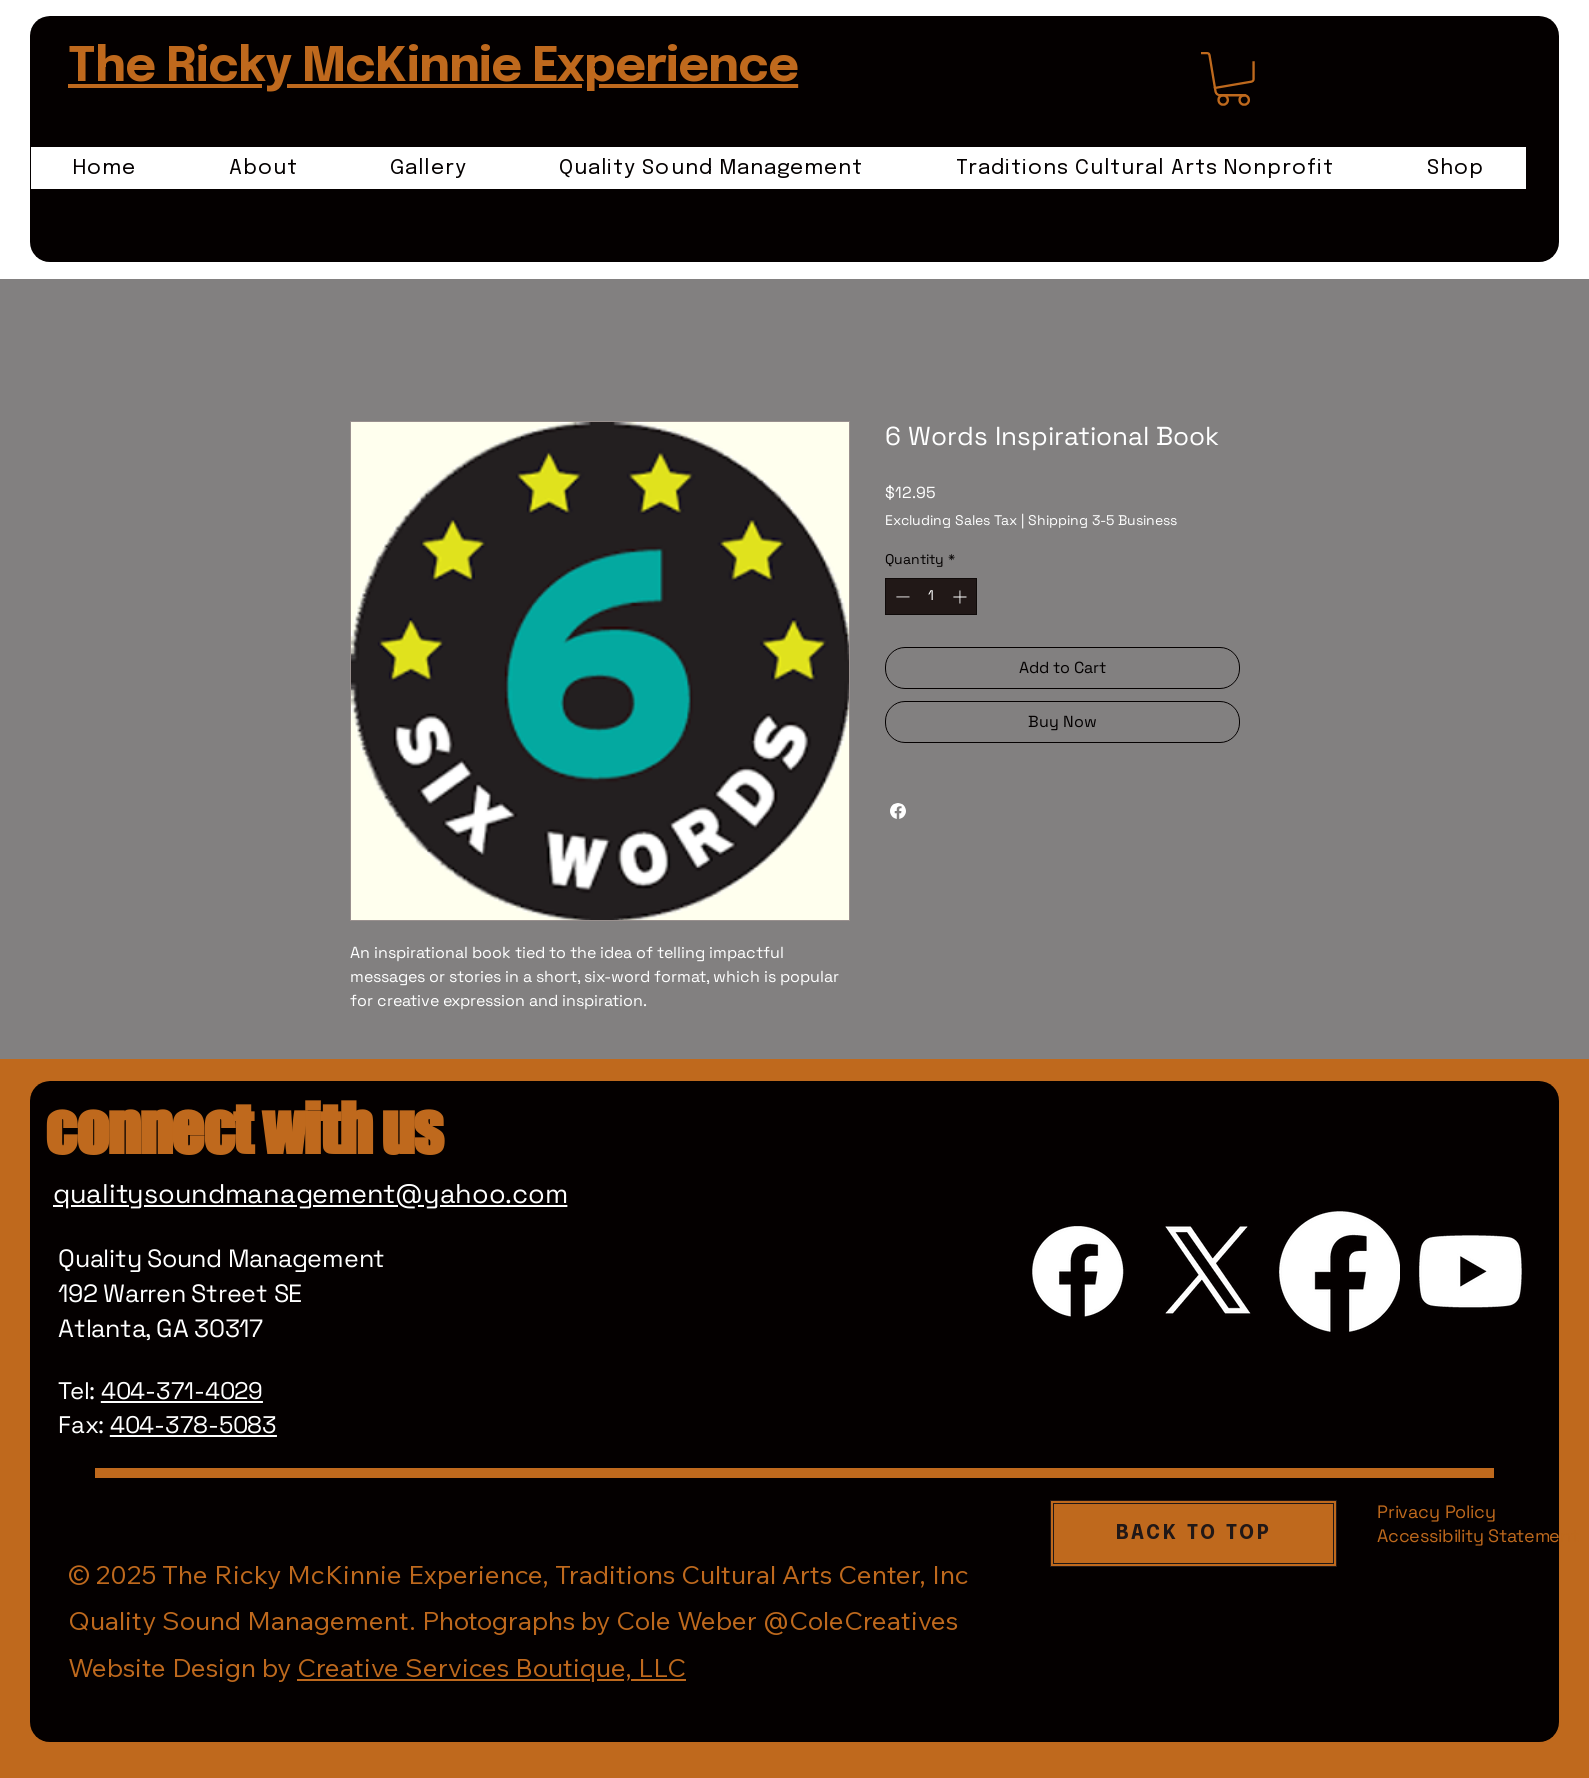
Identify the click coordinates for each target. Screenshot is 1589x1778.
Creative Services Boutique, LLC (491, 1667)
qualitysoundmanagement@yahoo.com (310, 1193)
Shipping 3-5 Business (1102, 520)
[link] (1233, 79)
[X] (1208, 1271)
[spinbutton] (931, 596)
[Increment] (961, 596)
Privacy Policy (1436, 1511)
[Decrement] (900, 596)
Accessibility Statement (1478, 1535)
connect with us (243, 1128)
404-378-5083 (193, 1424)
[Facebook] (1077, 1271)
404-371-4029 (182, 1390)
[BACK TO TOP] (1193, 1533)
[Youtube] (1470, 1271)
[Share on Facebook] (898, 811)
